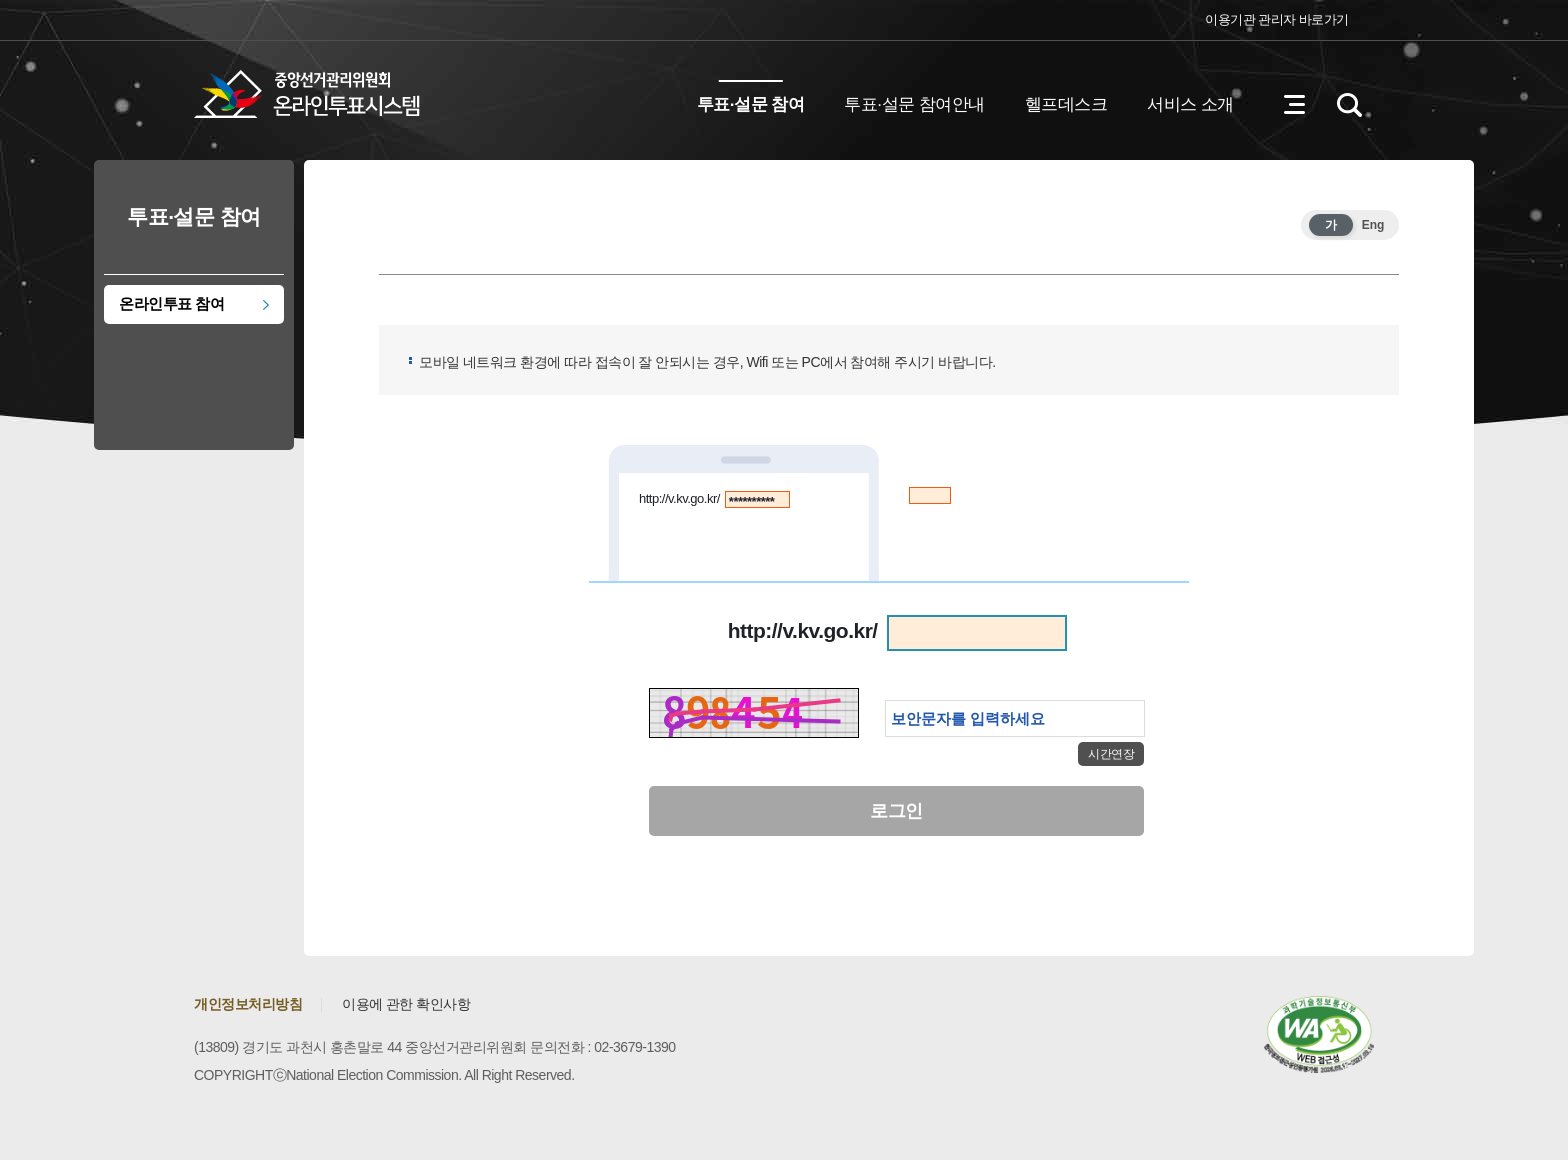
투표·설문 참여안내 (914, 104)
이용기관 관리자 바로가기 (1277, 19)
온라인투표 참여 (171, 303)
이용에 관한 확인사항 (406, 1004)
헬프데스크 (1066, 104)
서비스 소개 (1190, 104)
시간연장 (1111, 754)
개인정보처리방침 (248, 1004)
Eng (1373, 225)
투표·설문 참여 (750, 104)
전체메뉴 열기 (1294, 105)
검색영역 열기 (1349, 105)
